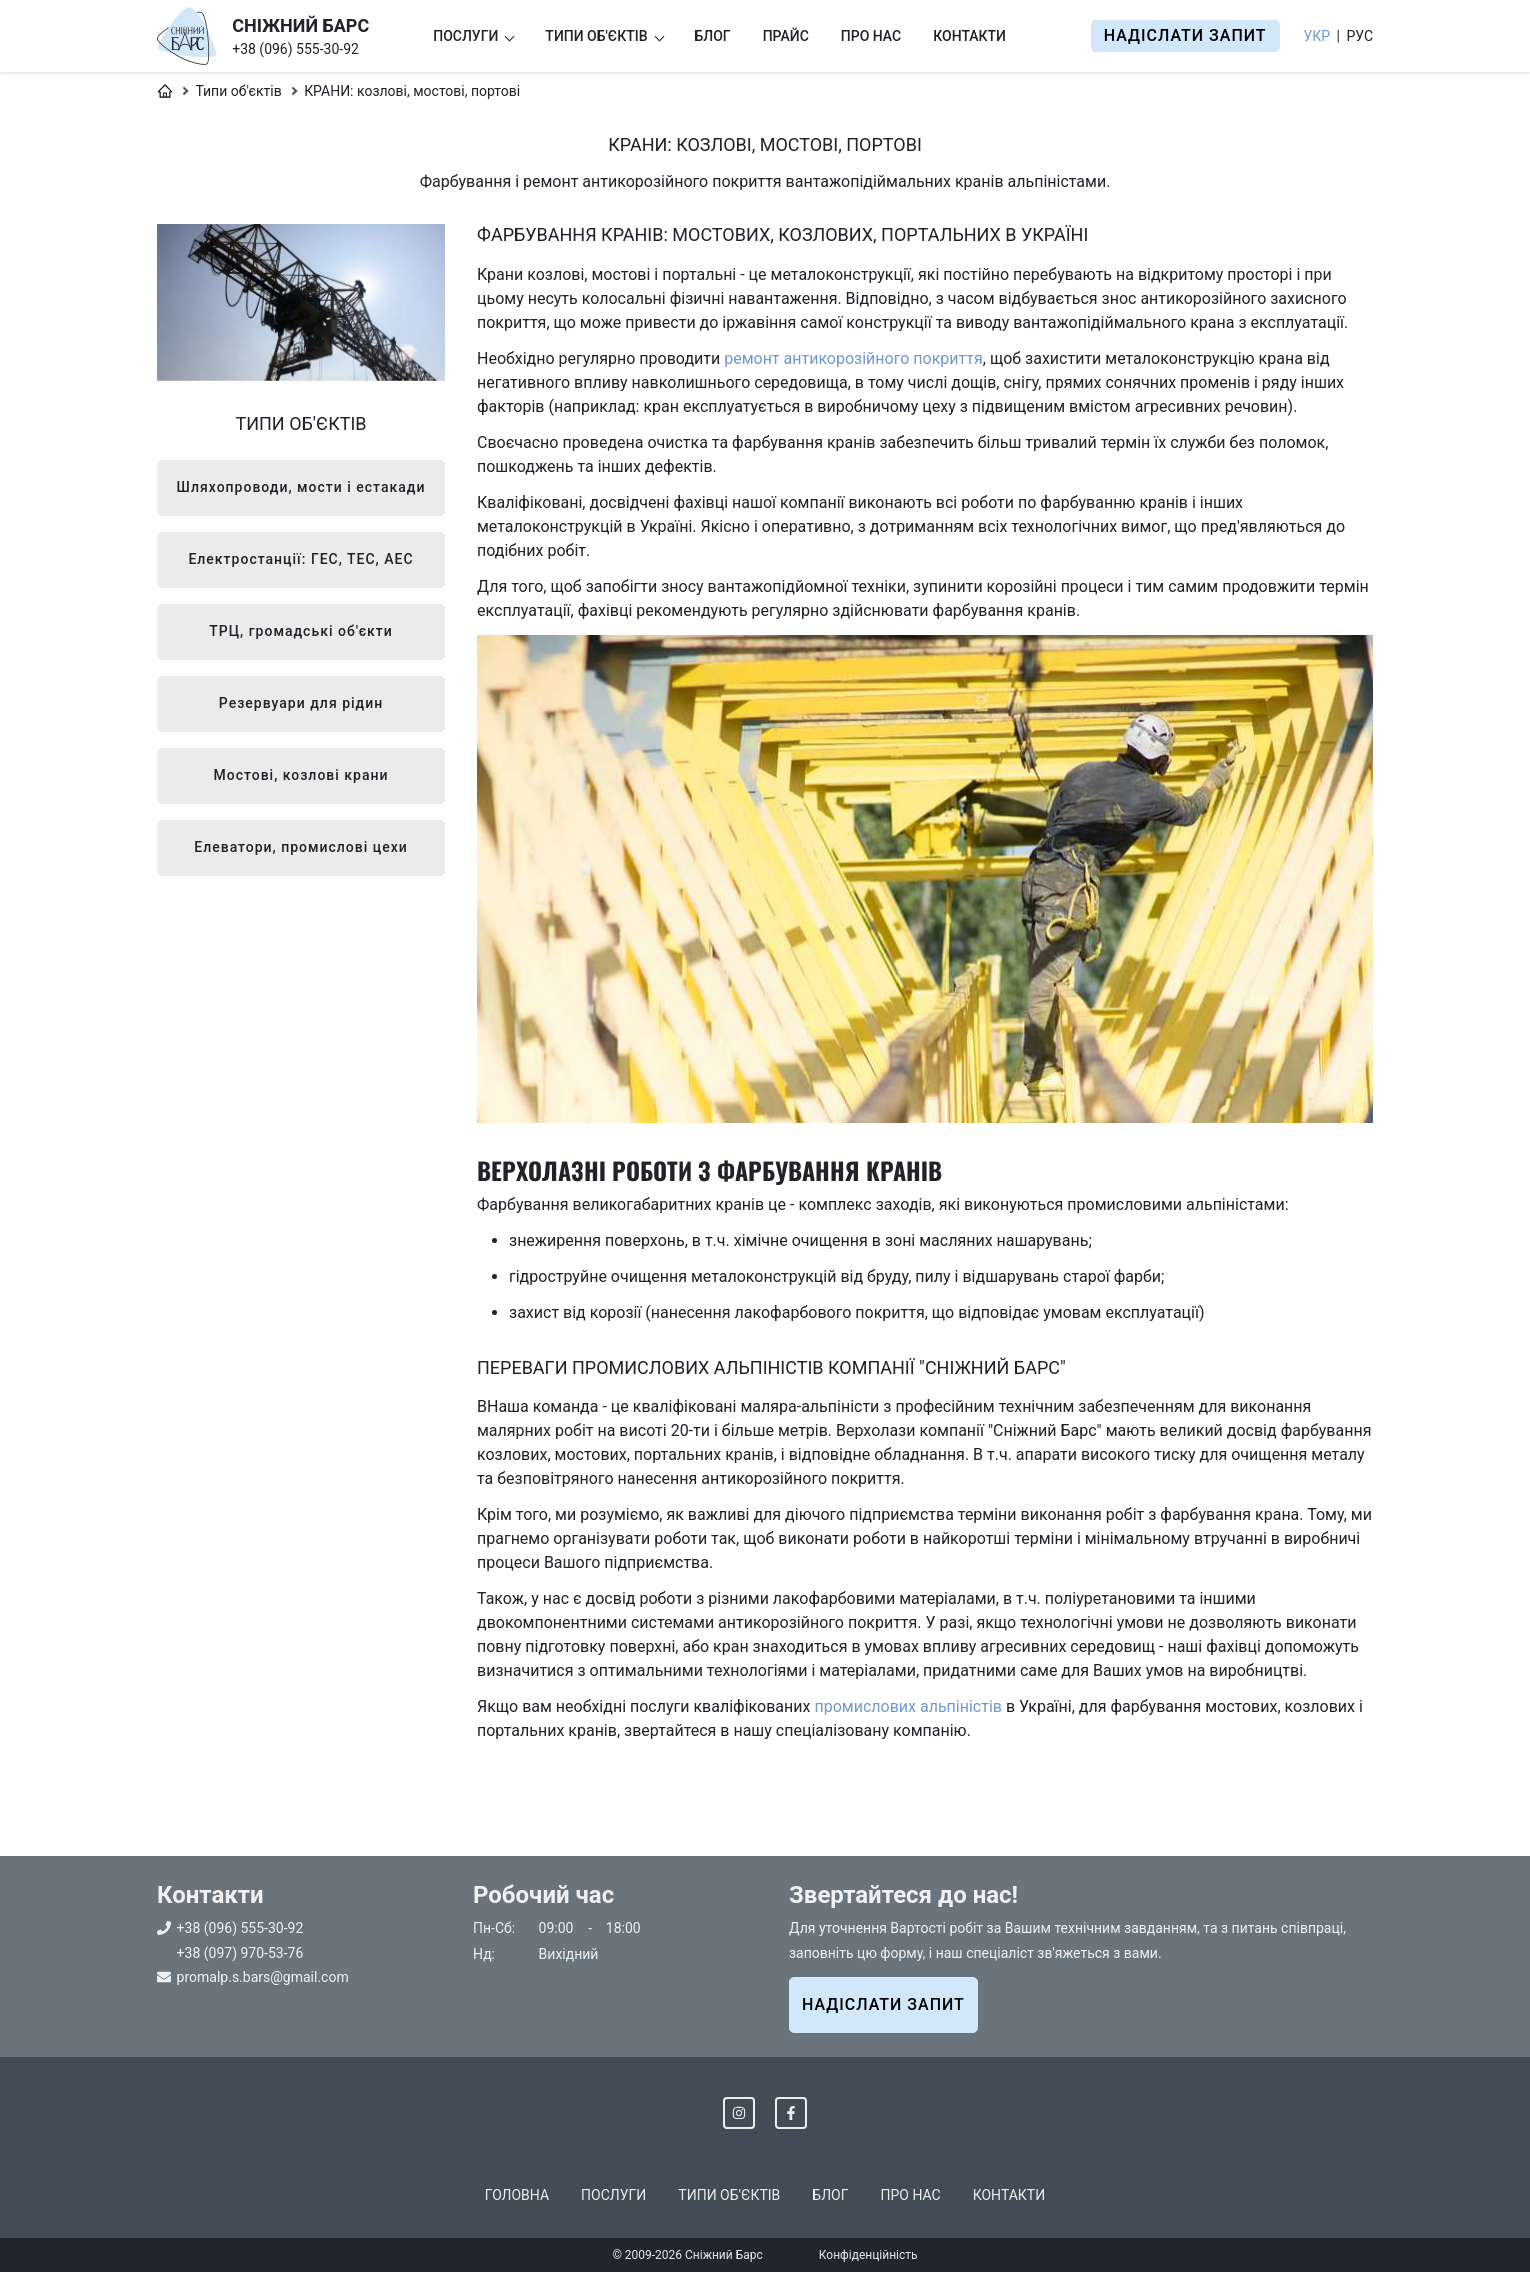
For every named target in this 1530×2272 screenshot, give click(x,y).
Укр (1317, 36)
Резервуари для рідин (301, 703)
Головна (517, 2195)
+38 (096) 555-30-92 (295, 49)
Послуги (465, 36)
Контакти (969, 36)
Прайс (786, 36)
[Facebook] (791, 2113)
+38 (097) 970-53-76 (240, 1953)
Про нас (871, 36)
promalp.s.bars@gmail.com (263, 1977)
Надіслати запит (1185, 35)
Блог (713, 36)
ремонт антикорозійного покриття (853, 358)
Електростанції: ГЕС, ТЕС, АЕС (300, 559)
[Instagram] (739, 2113)
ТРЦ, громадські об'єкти (301, 631)
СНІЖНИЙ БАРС (300, 25)
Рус (1359, 36)
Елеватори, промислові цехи (300, 847)
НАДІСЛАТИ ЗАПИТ (883, 2004)
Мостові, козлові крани (301, 775)
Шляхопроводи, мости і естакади (301, 487)
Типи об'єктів (596, 36)
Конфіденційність (868, 2255)
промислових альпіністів (907, 1706)
